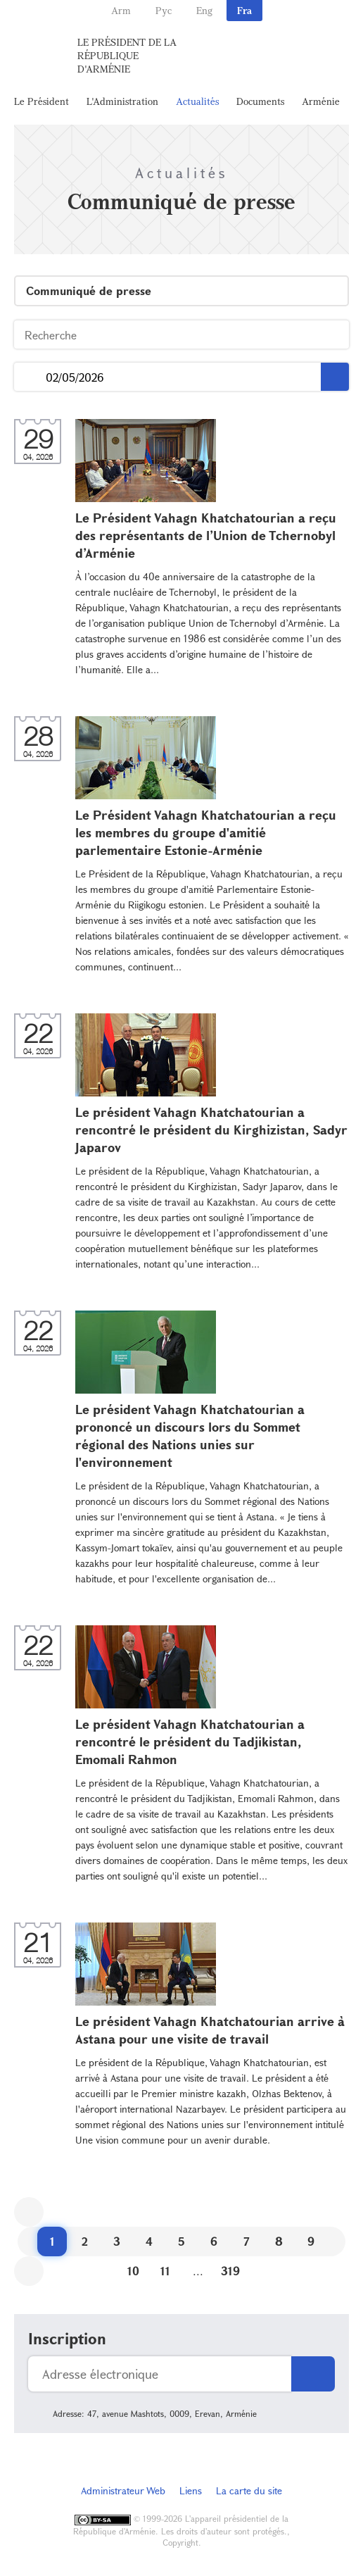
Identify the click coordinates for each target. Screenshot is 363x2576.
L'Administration (122, 101)
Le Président (41, 101)
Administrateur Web (123, 2490)
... (30, 377)
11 (165, 2270)
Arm (121, 10)
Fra (244, 10)
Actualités (197, 101)
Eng (204, 10)
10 (133, 2270)
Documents (260, 101)
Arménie (321, 101)
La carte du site (249, 2490)
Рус (163, 10)
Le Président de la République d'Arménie (127, 55)
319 (230, 2270)
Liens (190, 2490)
